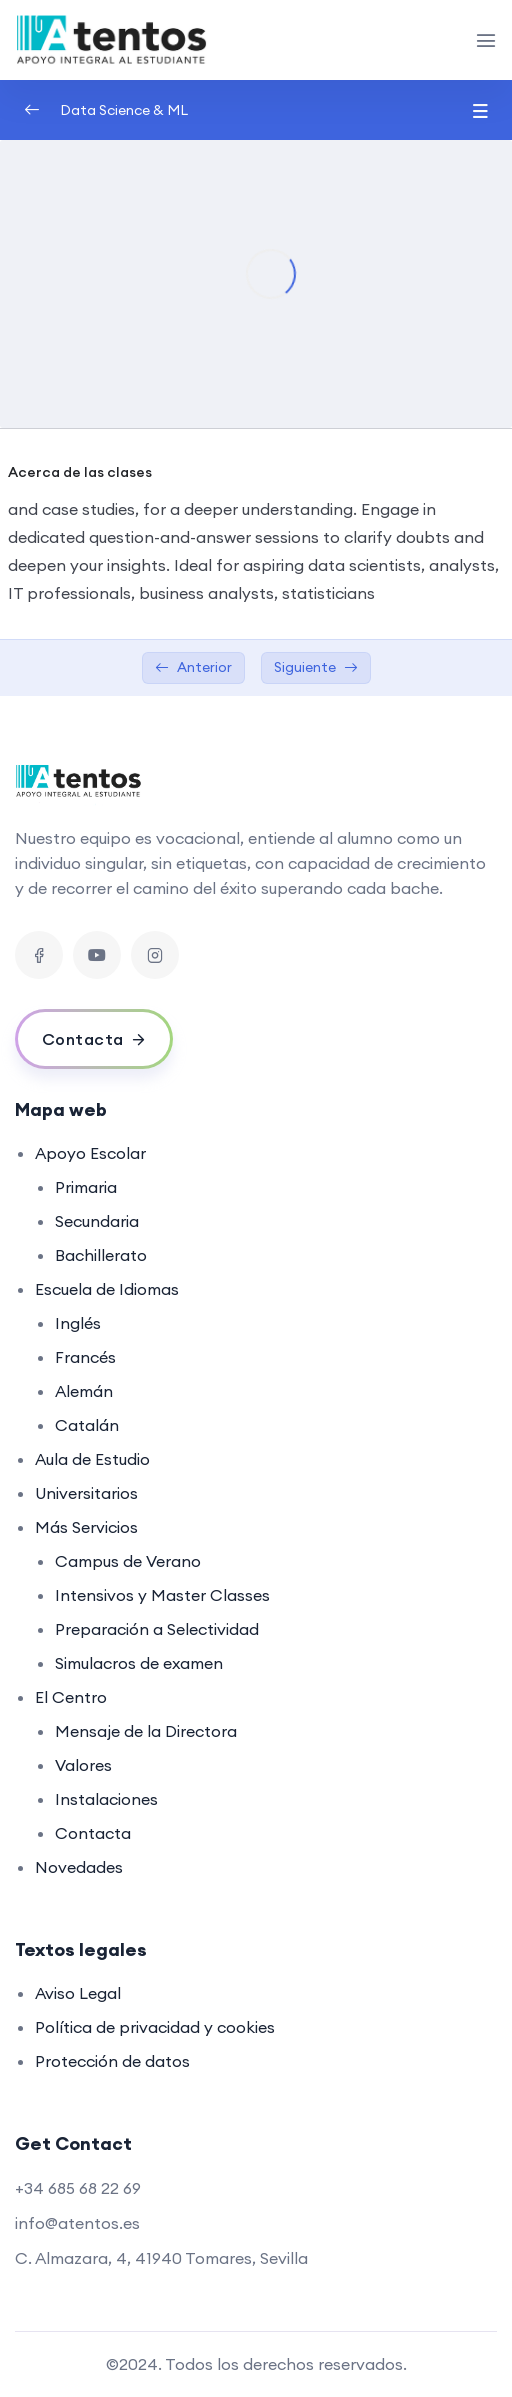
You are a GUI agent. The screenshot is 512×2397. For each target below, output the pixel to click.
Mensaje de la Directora (146, 1731)
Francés (85, 1357)
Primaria (86, 1187)
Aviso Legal (78, 1993)
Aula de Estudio (92, 1459)
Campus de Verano (128, 1561)
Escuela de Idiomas (107, 1289)
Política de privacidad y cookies (155, 2027)
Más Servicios (86, 1527)
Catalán (87, 1425)
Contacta (93, 1833)
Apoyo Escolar (90, 1153)
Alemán (84, 1391)
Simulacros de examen (139, 1663)
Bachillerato (101, 1255)
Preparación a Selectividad (157, 1629)
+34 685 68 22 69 (78, 2188)
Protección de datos (112, 2061)
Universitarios (86, 1493)
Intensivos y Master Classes (162, 1595)
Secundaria (97, 1221)
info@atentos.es (77, 2223)
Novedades (79, 1867)
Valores (83, 1765)
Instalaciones (106, 1799)
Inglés (78, 1323)
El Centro (71, 1697)
